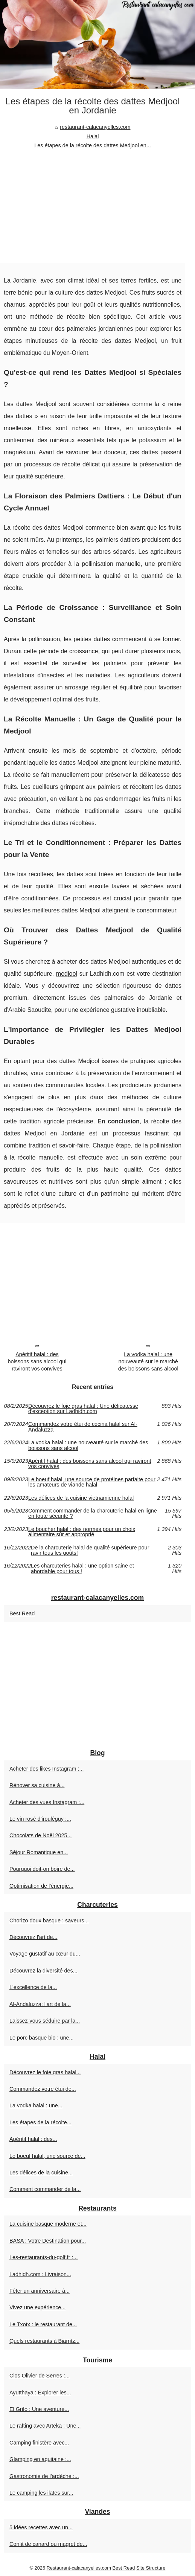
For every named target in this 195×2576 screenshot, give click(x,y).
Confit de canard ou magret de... (48, 2544)
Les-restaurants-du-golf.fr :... (43, 2257)
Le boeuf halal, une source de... (47, 2156)
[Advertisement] (92, 207)
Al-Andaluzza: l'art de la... (40, 2004)
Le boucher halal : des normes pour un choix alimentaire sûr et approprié (81, 1531)
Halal (93, 136)
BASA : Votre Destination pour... (47, 2241)
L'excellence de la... (33, 1987)
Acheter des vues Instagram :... (46, 1802)
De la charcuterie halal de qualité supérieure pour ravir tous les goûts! (90, 1550)
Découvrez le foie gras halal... (45, 2072)
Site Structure (151, 2568)
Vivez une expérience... (37, 2307)
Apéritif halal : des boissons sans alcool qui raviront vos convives (37, 1361)
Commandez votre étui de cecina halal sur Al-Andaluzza (82, 1426)
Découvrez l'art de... (33, 1937)
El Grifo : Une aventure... (39, 2409)
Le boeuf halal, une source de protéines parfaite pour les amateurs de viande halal (91, 1482)
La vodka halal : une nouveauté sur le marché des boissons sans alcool (148, 1361)
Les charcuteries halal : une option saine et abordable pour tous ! (82, 1568)
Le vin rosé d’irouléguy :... (40, 1819)
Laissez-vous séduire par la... (44, 2021)
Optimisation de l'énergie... (41, 1886)
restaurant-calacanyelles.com (95, 127)
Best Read (22, 1613)
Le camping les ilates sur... (41, 2493)
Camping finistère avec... (39, 2443)
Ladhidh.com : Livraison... (40, 2274)
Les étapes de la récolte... (40, 2122)
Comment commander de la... (45, 2189)
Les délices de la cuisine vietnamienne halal (81, 1497)
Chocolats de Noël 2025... (40, 1835)
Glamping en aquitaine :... (40, 2459)
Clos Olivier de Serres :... (39, 2376)
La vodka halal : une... (35, 2105)
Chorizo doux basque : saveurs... (48, 1920)
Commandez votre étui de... (42, 2089)
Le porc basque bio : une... (41, 2038)
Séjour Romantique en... (38, 1852)
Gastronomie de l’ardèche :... (44, 2476)
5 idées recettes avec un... (41, 2527)
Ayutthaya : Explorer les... (40, 2393)
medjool (66, 973)
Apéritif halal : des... (33, 2139)
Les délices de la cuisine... (41, 2173)
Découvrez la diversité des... (43, 1971)
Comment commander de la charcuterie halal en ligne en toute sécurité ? (92, 1513)
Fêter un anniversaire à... (39, 2291)
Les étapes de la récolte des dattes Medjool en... (92, 145)
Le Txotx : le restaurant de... (43, 2324)
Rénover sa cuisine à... (36, 1785)
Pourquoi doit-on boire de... (42, 1869)
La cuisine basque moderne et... (48, 2224)
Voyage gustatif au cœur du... (44, 1954)
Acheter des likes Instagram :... (46, 1769)
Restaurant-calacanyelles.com (79, 2568)
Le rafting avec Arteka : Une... (45, 2426)
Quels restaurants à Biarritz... (44, 2341)
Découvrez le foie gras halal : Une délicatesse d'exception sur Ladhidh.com (83, 1408)
